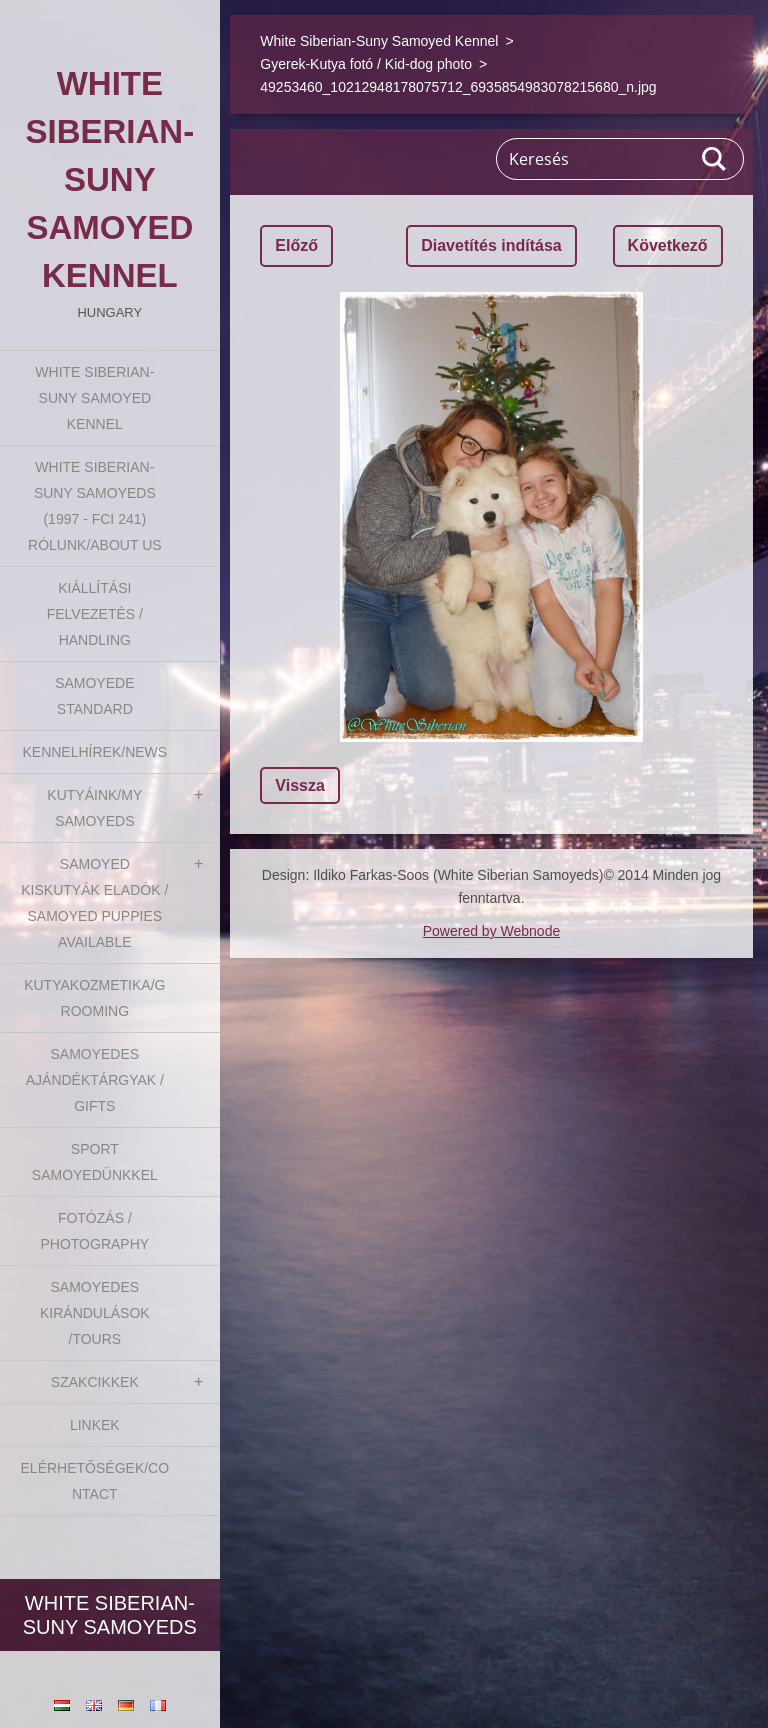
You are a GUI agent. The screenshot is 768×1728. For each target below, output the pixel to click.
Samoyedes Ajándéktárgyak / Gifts (95, 1080)
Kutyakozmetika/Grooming (94, 998)
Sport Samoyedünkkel (95, 1162)
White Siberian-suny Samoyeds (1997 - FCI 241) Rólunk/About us (95, 506)
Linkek (95, 1425)
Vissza (300, 785)
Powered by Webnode (492, 931)
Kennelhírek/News (94, 752)
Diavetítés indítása (491, 245)
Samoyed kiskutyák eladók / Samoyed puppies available (94, 903)
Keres (715, 159)
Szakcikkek (95, 1382)
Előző (296, 245)
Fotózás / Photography (94, 1231)
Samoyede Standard (94, 696)
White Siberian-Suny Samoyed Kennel (94, 398)
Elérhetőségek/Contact (95, 1481)
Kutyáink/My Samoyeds (94, 808)
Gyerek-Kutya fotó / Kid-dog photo (366, 64)
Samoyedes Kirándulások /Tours (95, 1313)
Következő (668, 245)
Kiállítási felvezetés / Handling (95, 614)
